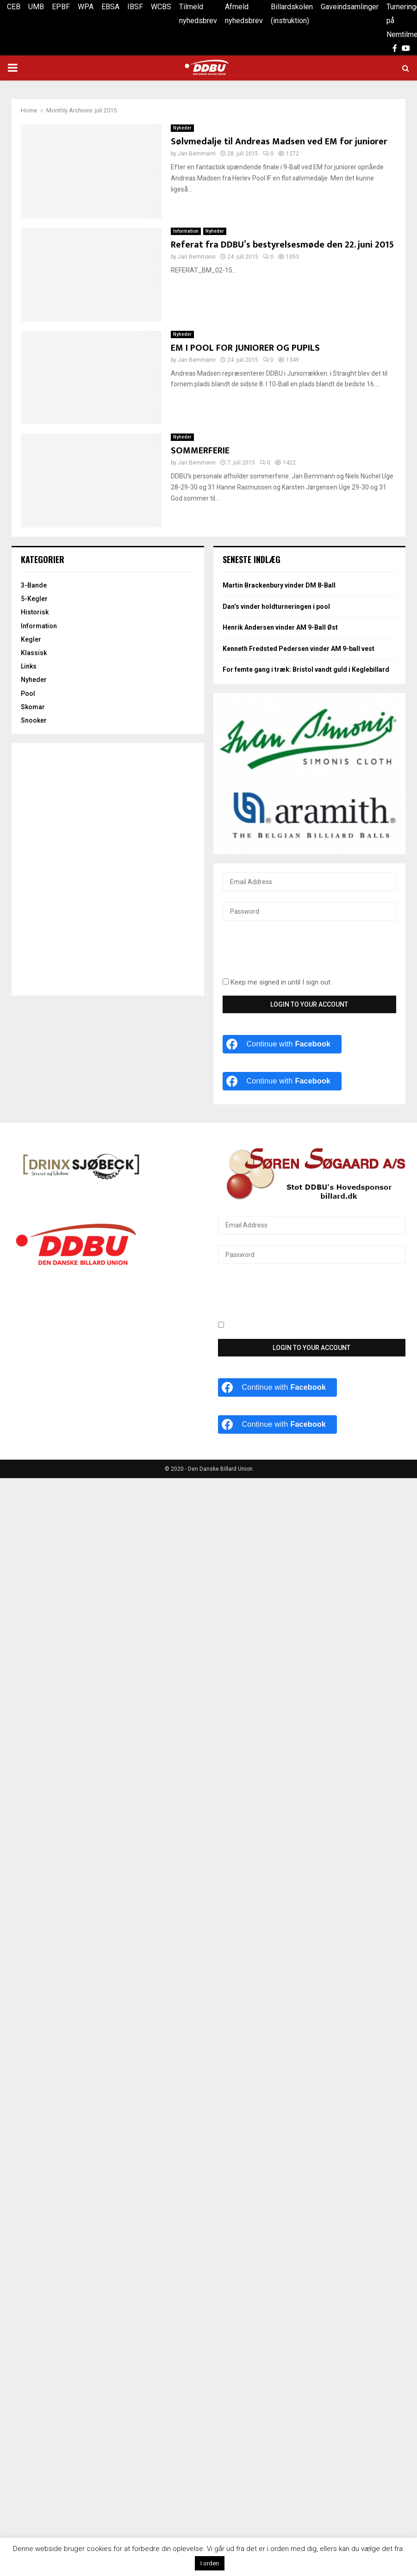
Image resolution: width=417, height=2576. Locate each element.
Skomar (33, 707)
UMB (36, 6)
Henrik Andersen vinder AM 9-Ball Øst (280, 627)
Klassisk (34, 652)
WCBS (161, 6)
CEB (13, 6)
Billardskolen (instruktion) (292, 13)
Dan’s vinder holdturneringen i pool (276, 606)
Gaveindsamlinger (350, 6)
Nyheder (182, 127)
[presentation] (293, 954)
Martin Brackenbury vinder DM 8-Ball (279, 585)
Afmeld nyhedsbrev (244, 13)
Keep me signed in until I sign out (276, 982)
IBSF (135, 6)
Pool (28, 693)
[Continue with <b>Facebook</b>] (282, 1044)
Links (29, 666)
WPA (85, 6)
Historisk (35, 612)
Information (186, 231)
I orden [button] (209, 2563)
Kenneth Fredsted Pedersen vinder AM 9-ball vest (298, 648)
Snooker (34, 720)
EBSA (110, 6)
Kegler (31, 639)
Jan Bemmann (197, 153)
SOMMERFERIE (200, 450)
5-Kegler (34, 598)
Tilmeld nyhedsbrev (198, 13)
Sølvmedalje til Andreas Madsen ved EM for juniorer (279, 141)
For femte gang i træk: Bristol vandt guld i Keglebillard (306, 669)
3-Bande (34, 585)
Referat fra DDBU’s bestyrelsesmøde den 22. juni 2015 (282, 245)
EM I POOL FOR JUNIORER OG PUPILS (245, 348)
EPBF (61, 6)
